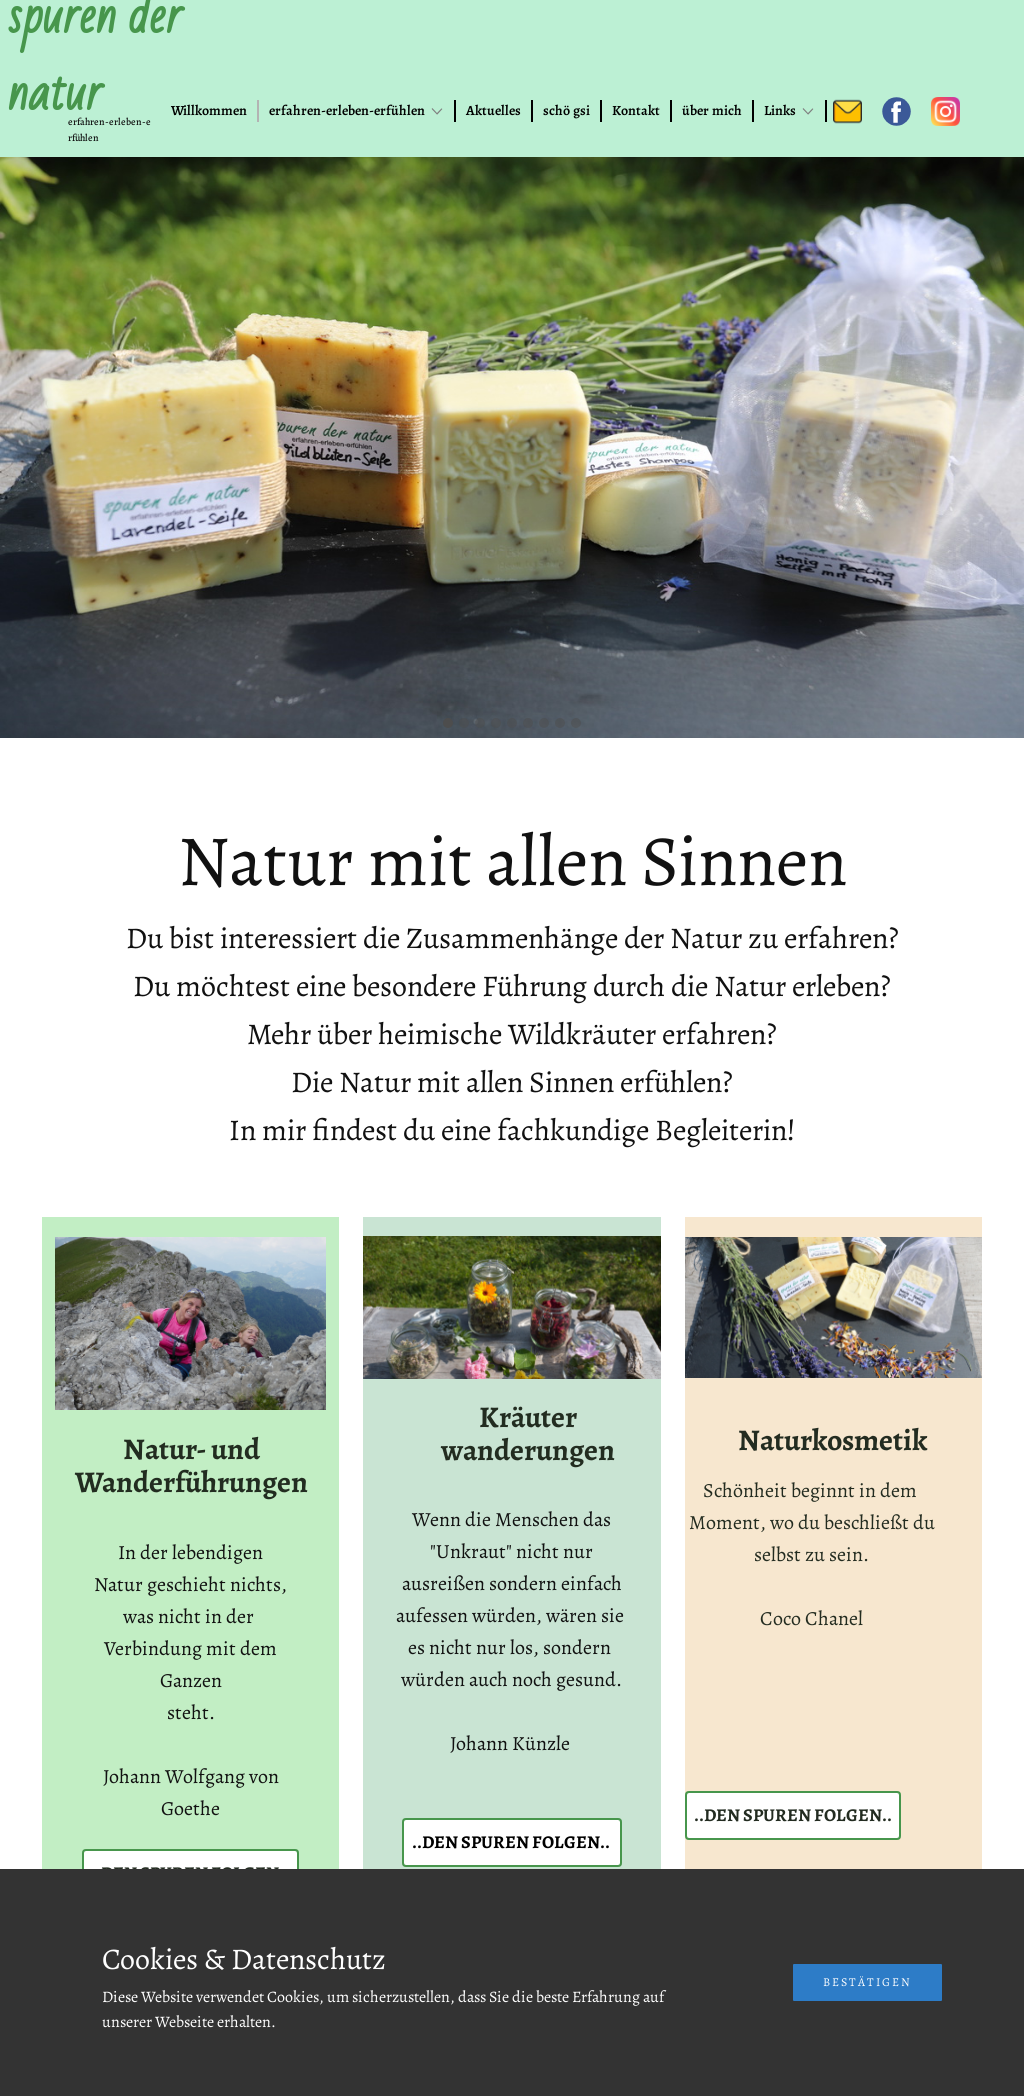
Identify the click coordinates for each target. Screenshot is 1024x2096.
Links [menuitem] (780, 110)
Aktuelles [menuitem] (493, 110)
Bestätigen (867, 1982)
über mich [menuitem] (712, 110)
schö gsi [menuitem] (566, 110)
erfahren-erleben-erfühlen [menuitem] (347, 110)
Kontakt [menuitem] (636, 110)
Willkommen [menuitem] (209, 110)
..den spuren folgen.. (511, 1842)
